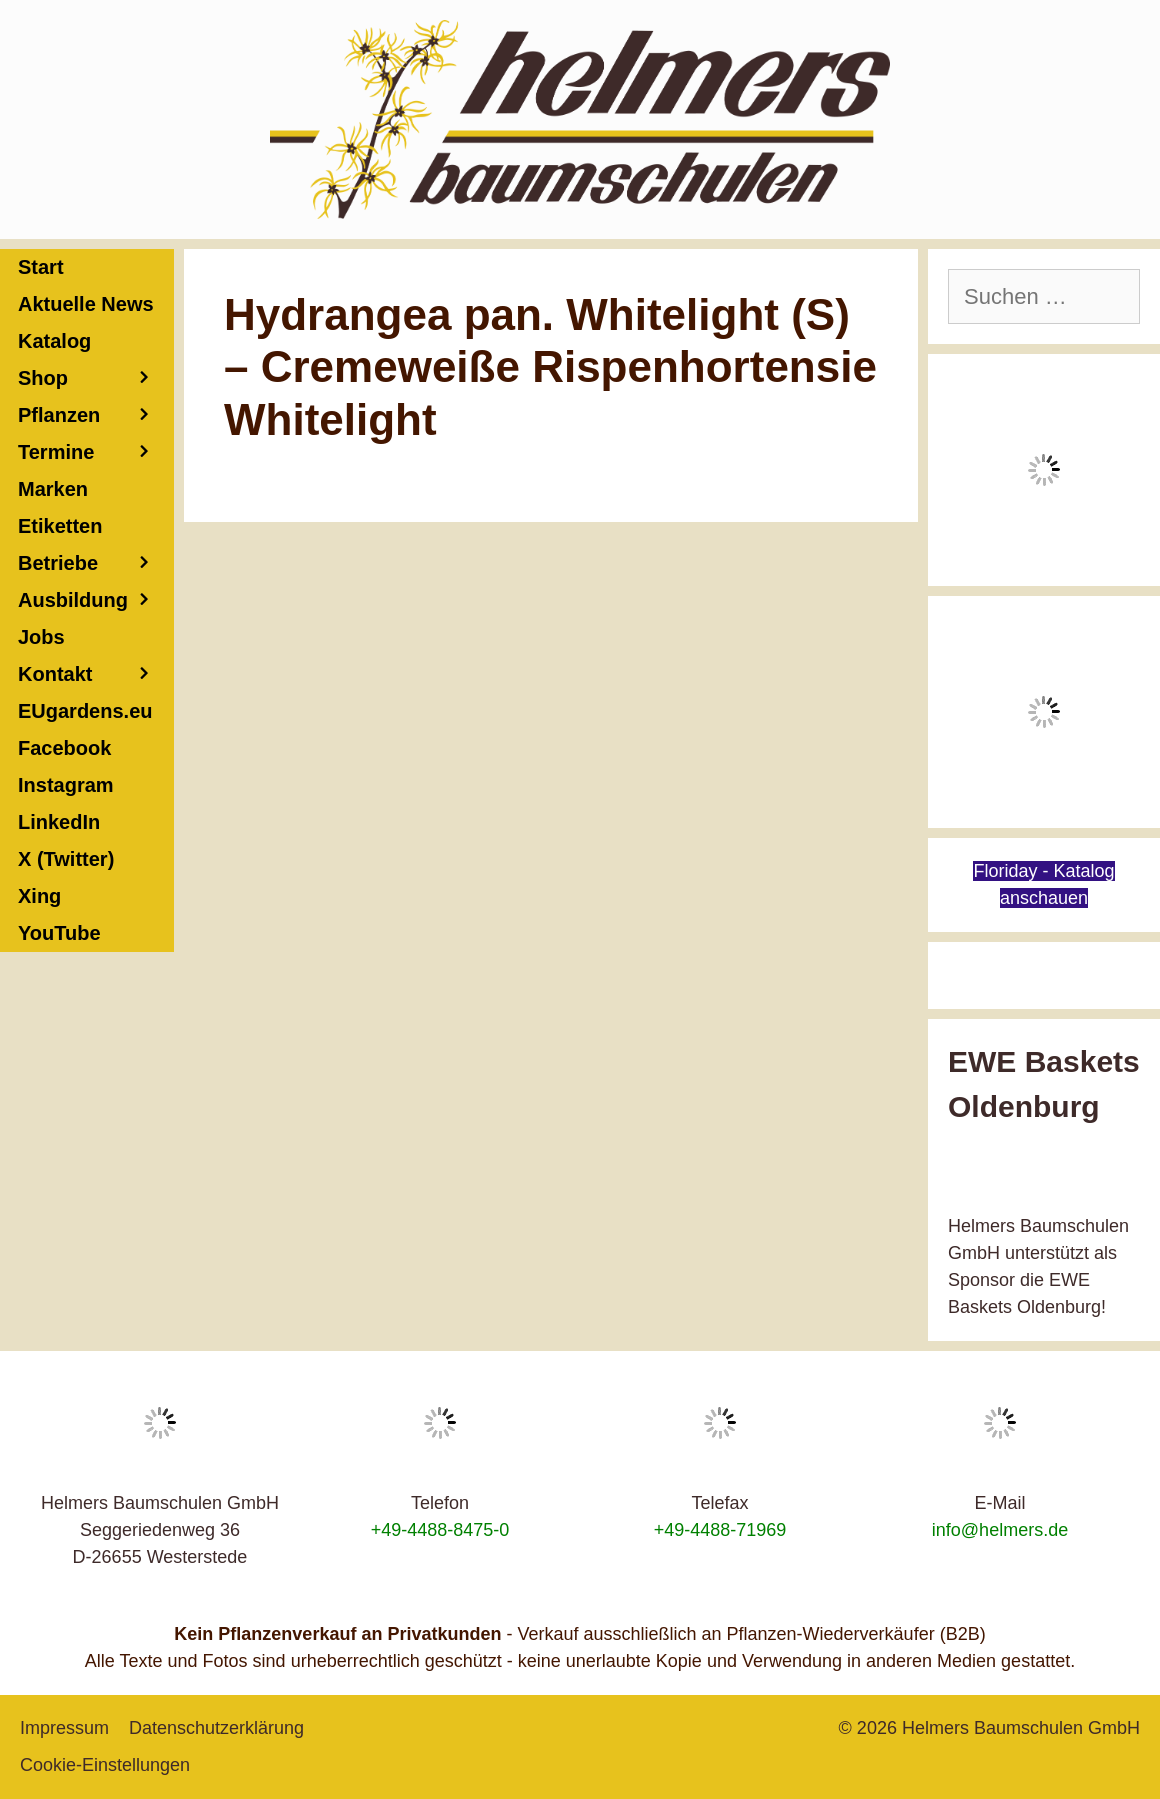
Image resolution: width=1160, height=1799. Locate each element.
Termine (96, 452)
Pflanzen (96, 415)
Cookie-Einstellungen (105, 1765)
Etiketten (60, 526)
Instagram (66, 785)
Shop (96, 378)
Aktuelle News (86, 304)
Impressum (64, 1728)
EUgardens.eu (85, 711)
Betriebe (96, 563)
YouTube (59, 933)
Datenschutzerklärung (216, 1728)
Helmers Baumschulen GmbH (1021, 1728)
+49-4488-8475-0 (440, 1530)
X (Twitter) (66, 859)
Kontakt (96, 674)
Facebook (64, 748)
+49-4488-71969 (720, 1530)
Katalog (54, 341)
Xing (39, 896)
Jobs (41, 637)
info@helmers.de (1000, 1530)
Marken (53, 489)
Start (41, 267)
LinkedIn (59, 822)
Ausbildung (96, 600)
